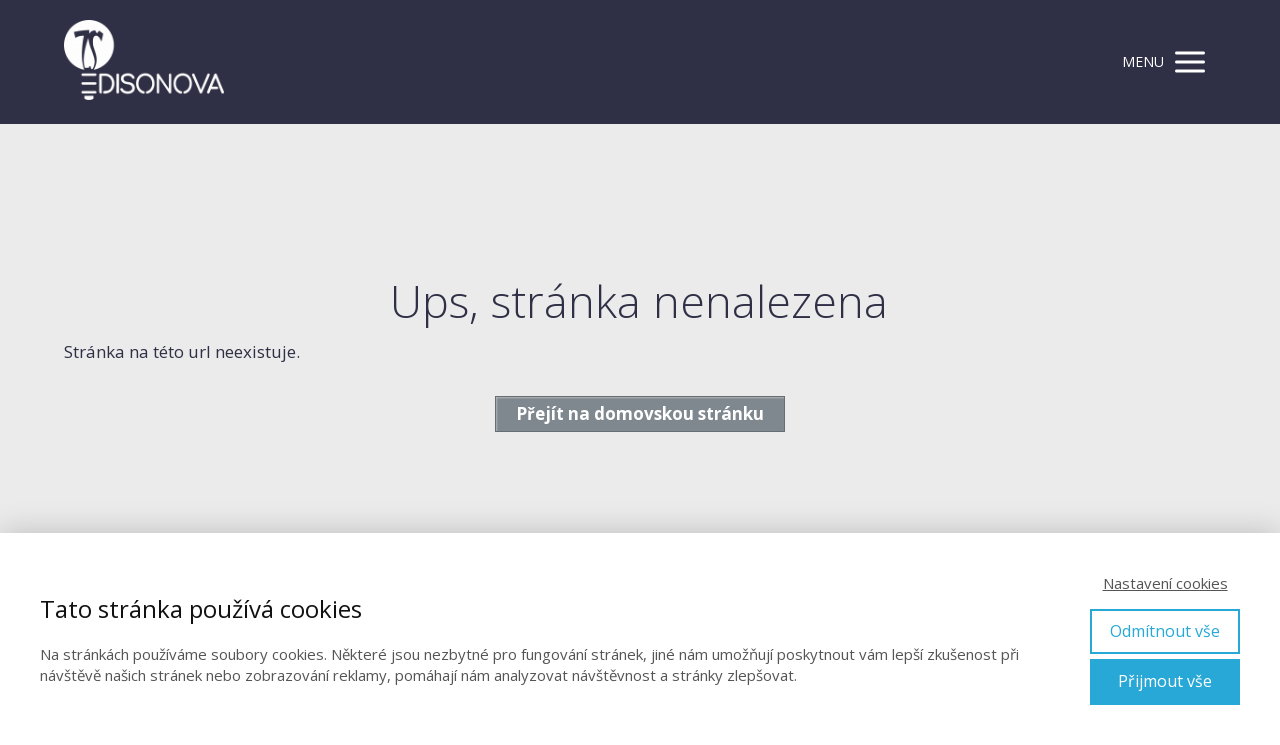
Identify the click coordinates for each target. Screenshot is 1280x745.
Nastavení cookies (1165, 583)
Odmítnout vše (1165, 631)
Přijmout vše (1165, 681)
